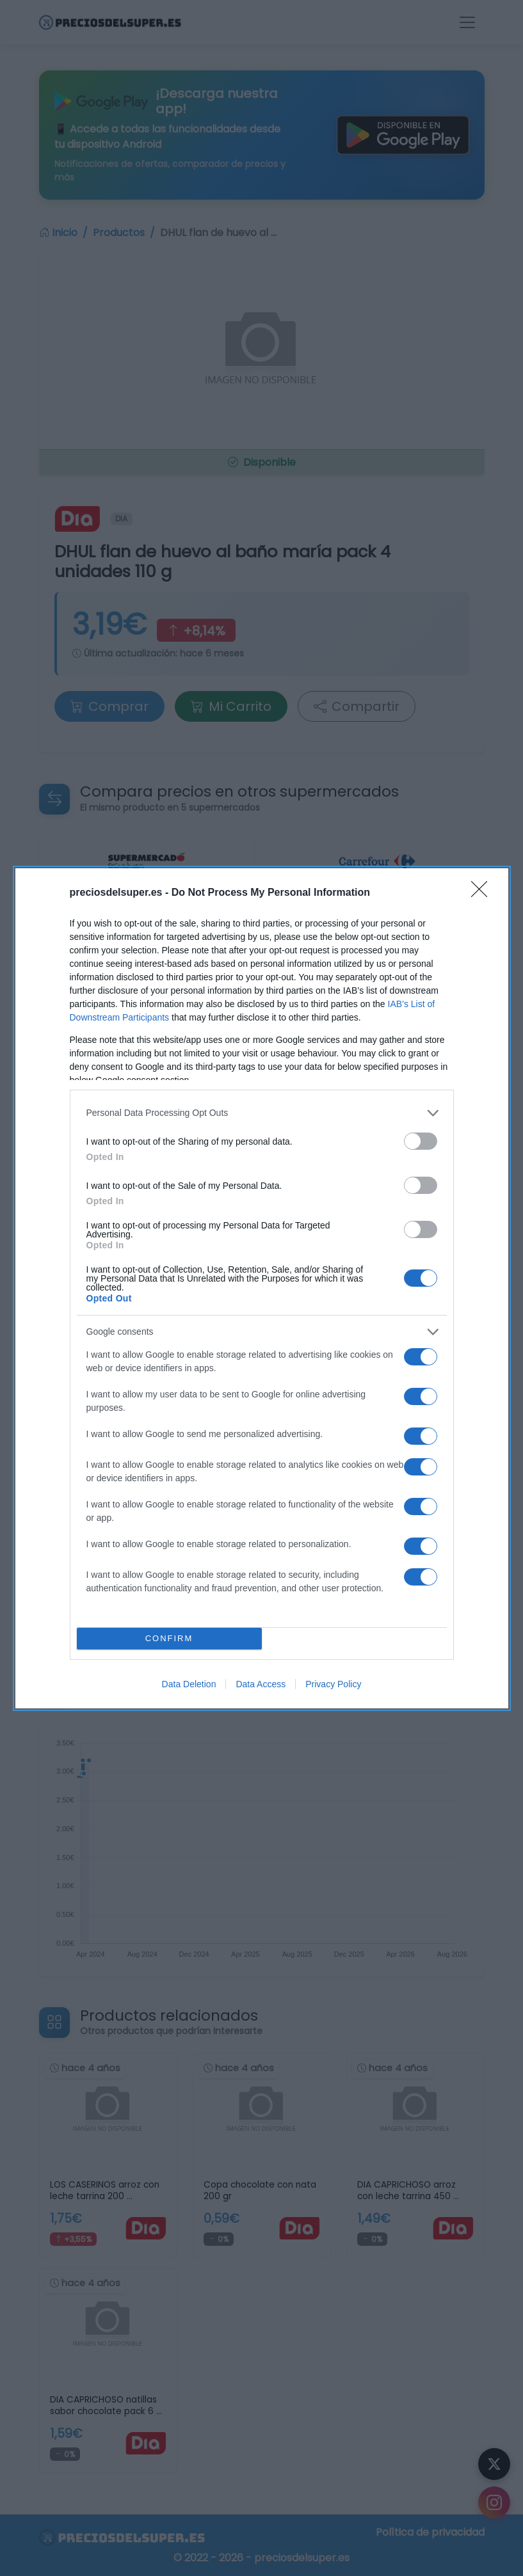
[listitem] (261, 1113)
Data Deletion (189, 1684)
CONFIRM (169, 1638)
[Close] (483, 893)
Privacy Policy (333, 1684)
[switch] (420, 1141)
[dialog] (261, 1288)
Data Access (261, 1684)
